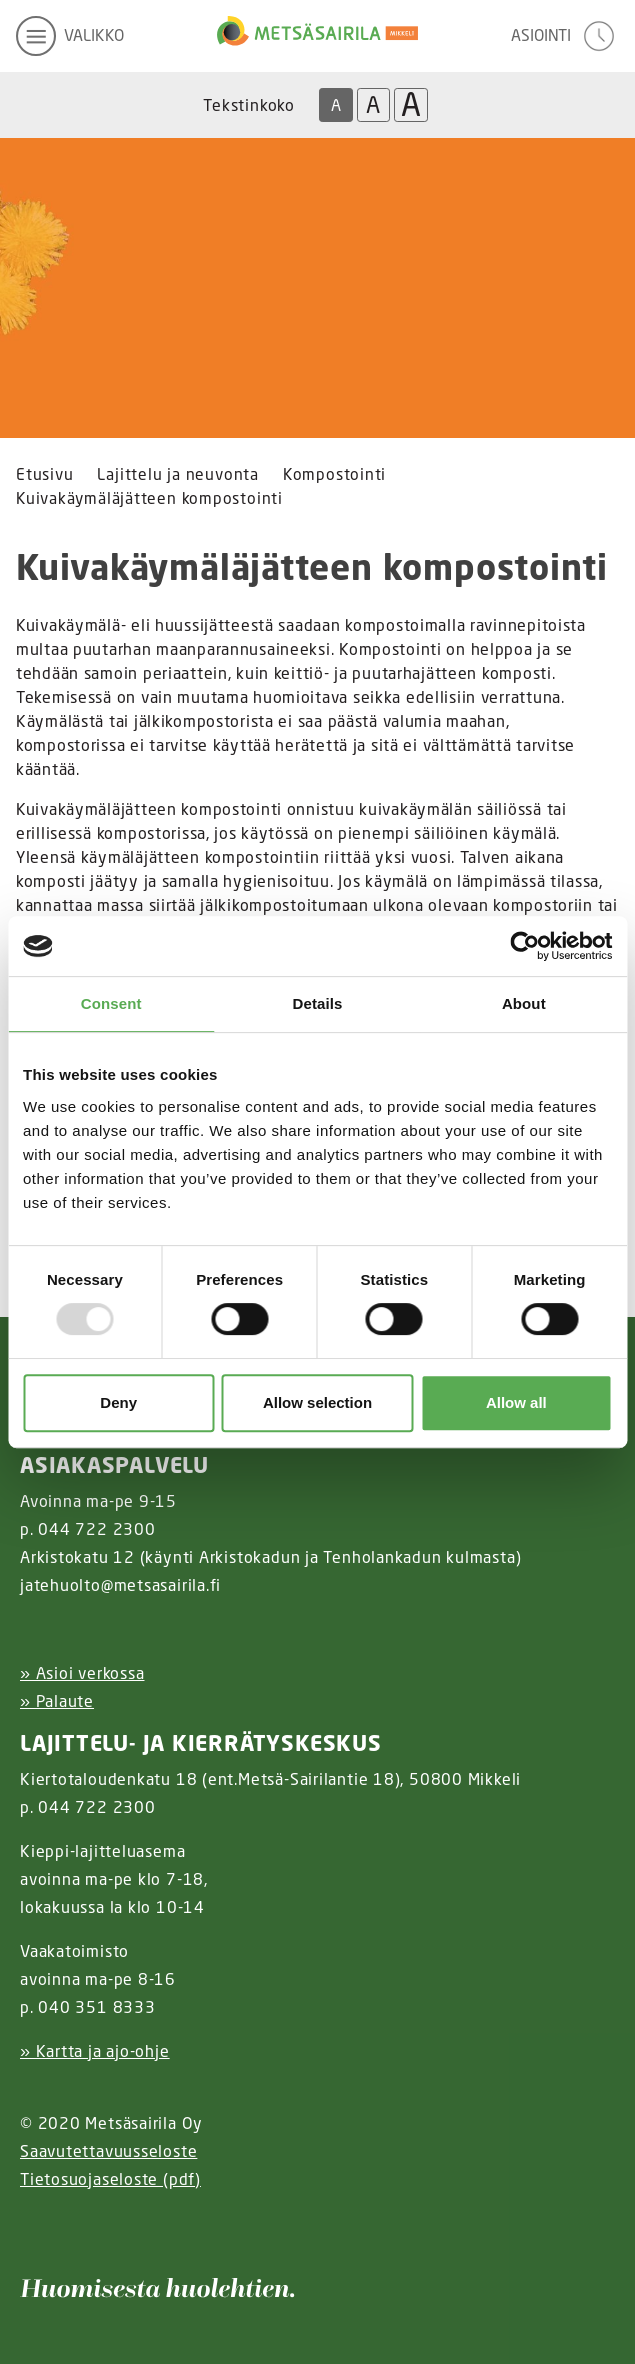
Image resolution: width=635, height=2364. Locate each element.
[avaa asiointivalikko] (565, 36)
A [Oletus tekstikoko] (336, 105)
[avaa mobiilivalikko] (70, 36)
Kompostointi (334, 474)
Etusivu (44, 474)
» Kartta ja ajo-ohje (95, 2051)
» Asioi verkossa (82, 1673)
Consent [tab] (111, 1003)
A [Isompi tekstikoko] (373, 104)
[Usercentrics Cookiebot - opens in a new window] (524, 946)
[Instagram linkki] (28, 2228)
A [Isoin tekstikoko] (411, 105)
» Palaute (57, 1701)
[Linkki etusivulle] (317, 36)
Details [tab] (318, 1003)
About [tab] (524, 1003)
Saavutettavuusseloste (108, 2151)
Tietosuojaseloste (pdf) (110, 2179)
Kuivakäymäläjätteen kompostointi (149, 498)
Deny (118, 1402)
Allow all (516, 1402)
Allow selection (317, 1402)
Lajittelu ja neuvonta (177, 474)
